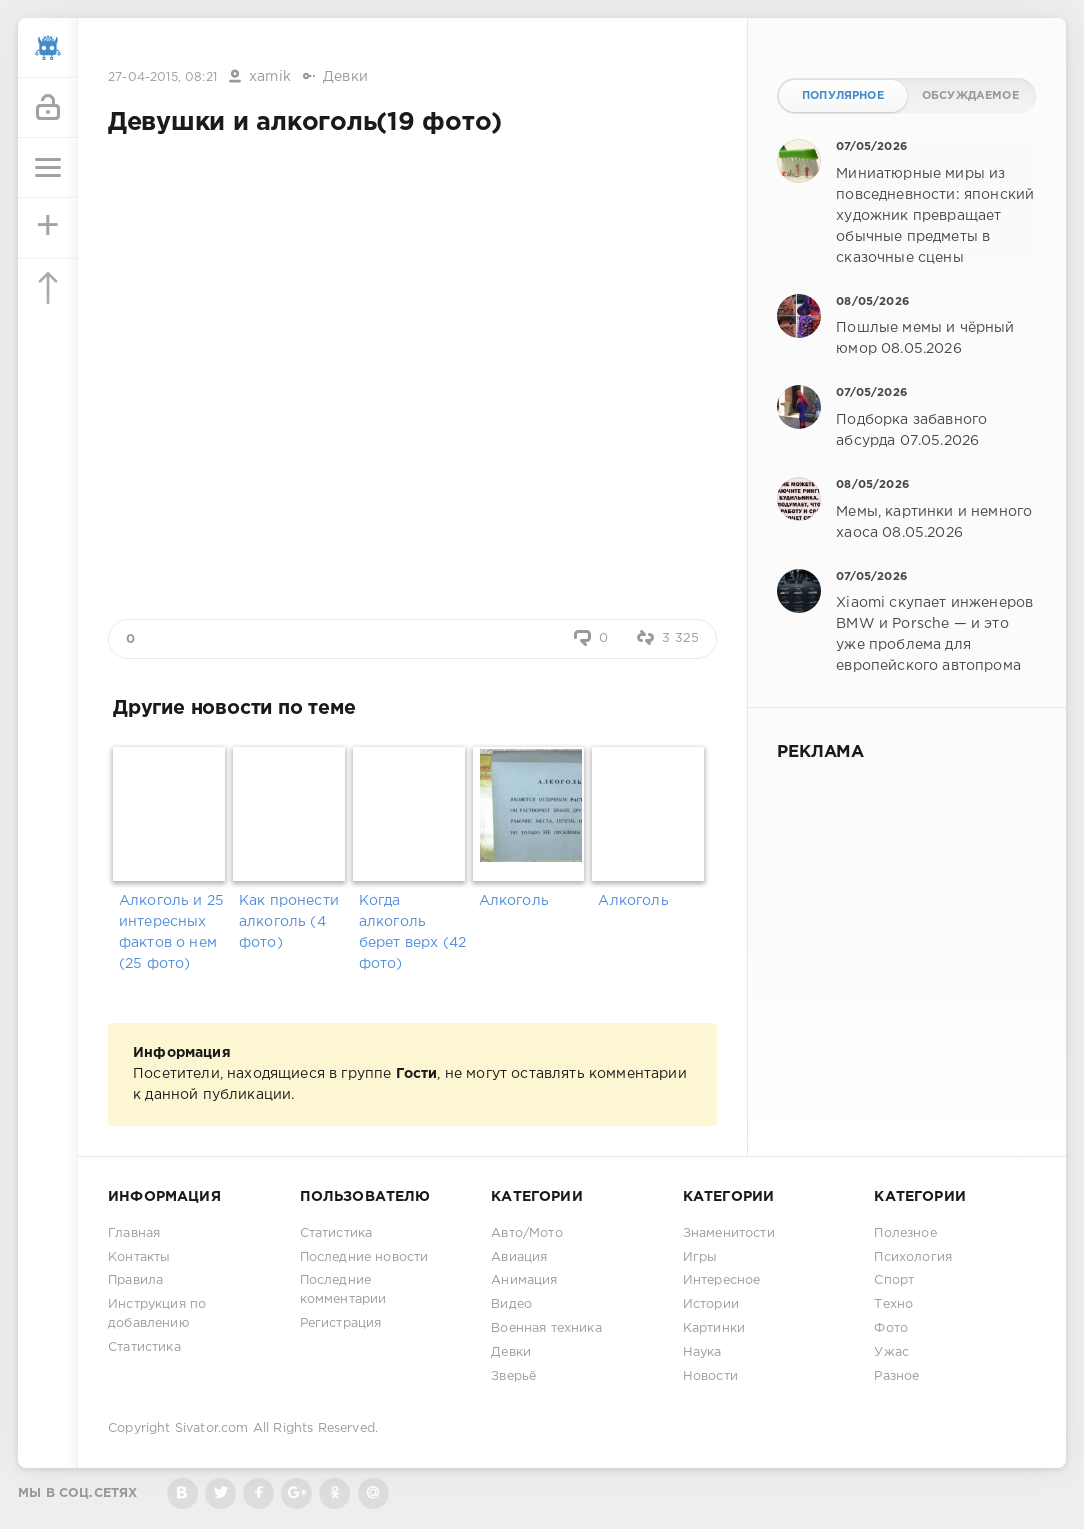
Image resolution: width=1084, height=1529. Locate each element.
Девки (345, 77)
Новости (710, 1376)
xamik (270, 77)
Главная (134, 1233)
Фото (891, 1328)
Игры (700, 1257)
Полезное (905, 1233)
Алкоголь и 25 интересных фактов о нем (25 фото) (171, 932)
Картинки (714, 1328)
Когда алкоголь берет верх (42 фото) (412, 932)
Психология (913, 1257)
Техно (893, 1304)
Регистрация (341, 1323)
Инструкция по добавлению (157, 1314)
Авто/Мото (527, 1233)
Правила (135, 1280)
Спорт (894, 1280)
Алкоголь (514, 901)
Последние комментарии (343, 1290)
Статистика (144, 1347)
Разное (896, 1376)
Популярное (843, 96)
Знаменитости (729, 1233)
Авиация (519, 1257)
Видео (511, 1304)
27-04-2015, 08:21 (162, 77)
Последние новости (364, 1257)
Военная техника (546, 1328)
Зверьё (513, 1376)
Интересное (722, 1280)
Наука (702, 1352)
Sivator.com (212, 1428)
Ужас (891, 1352)
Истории (711, 1304)
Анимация (524, 1280)
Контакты (139, 1257)
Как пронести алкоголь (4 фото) (289, 922)
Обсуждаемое (970, 96)
